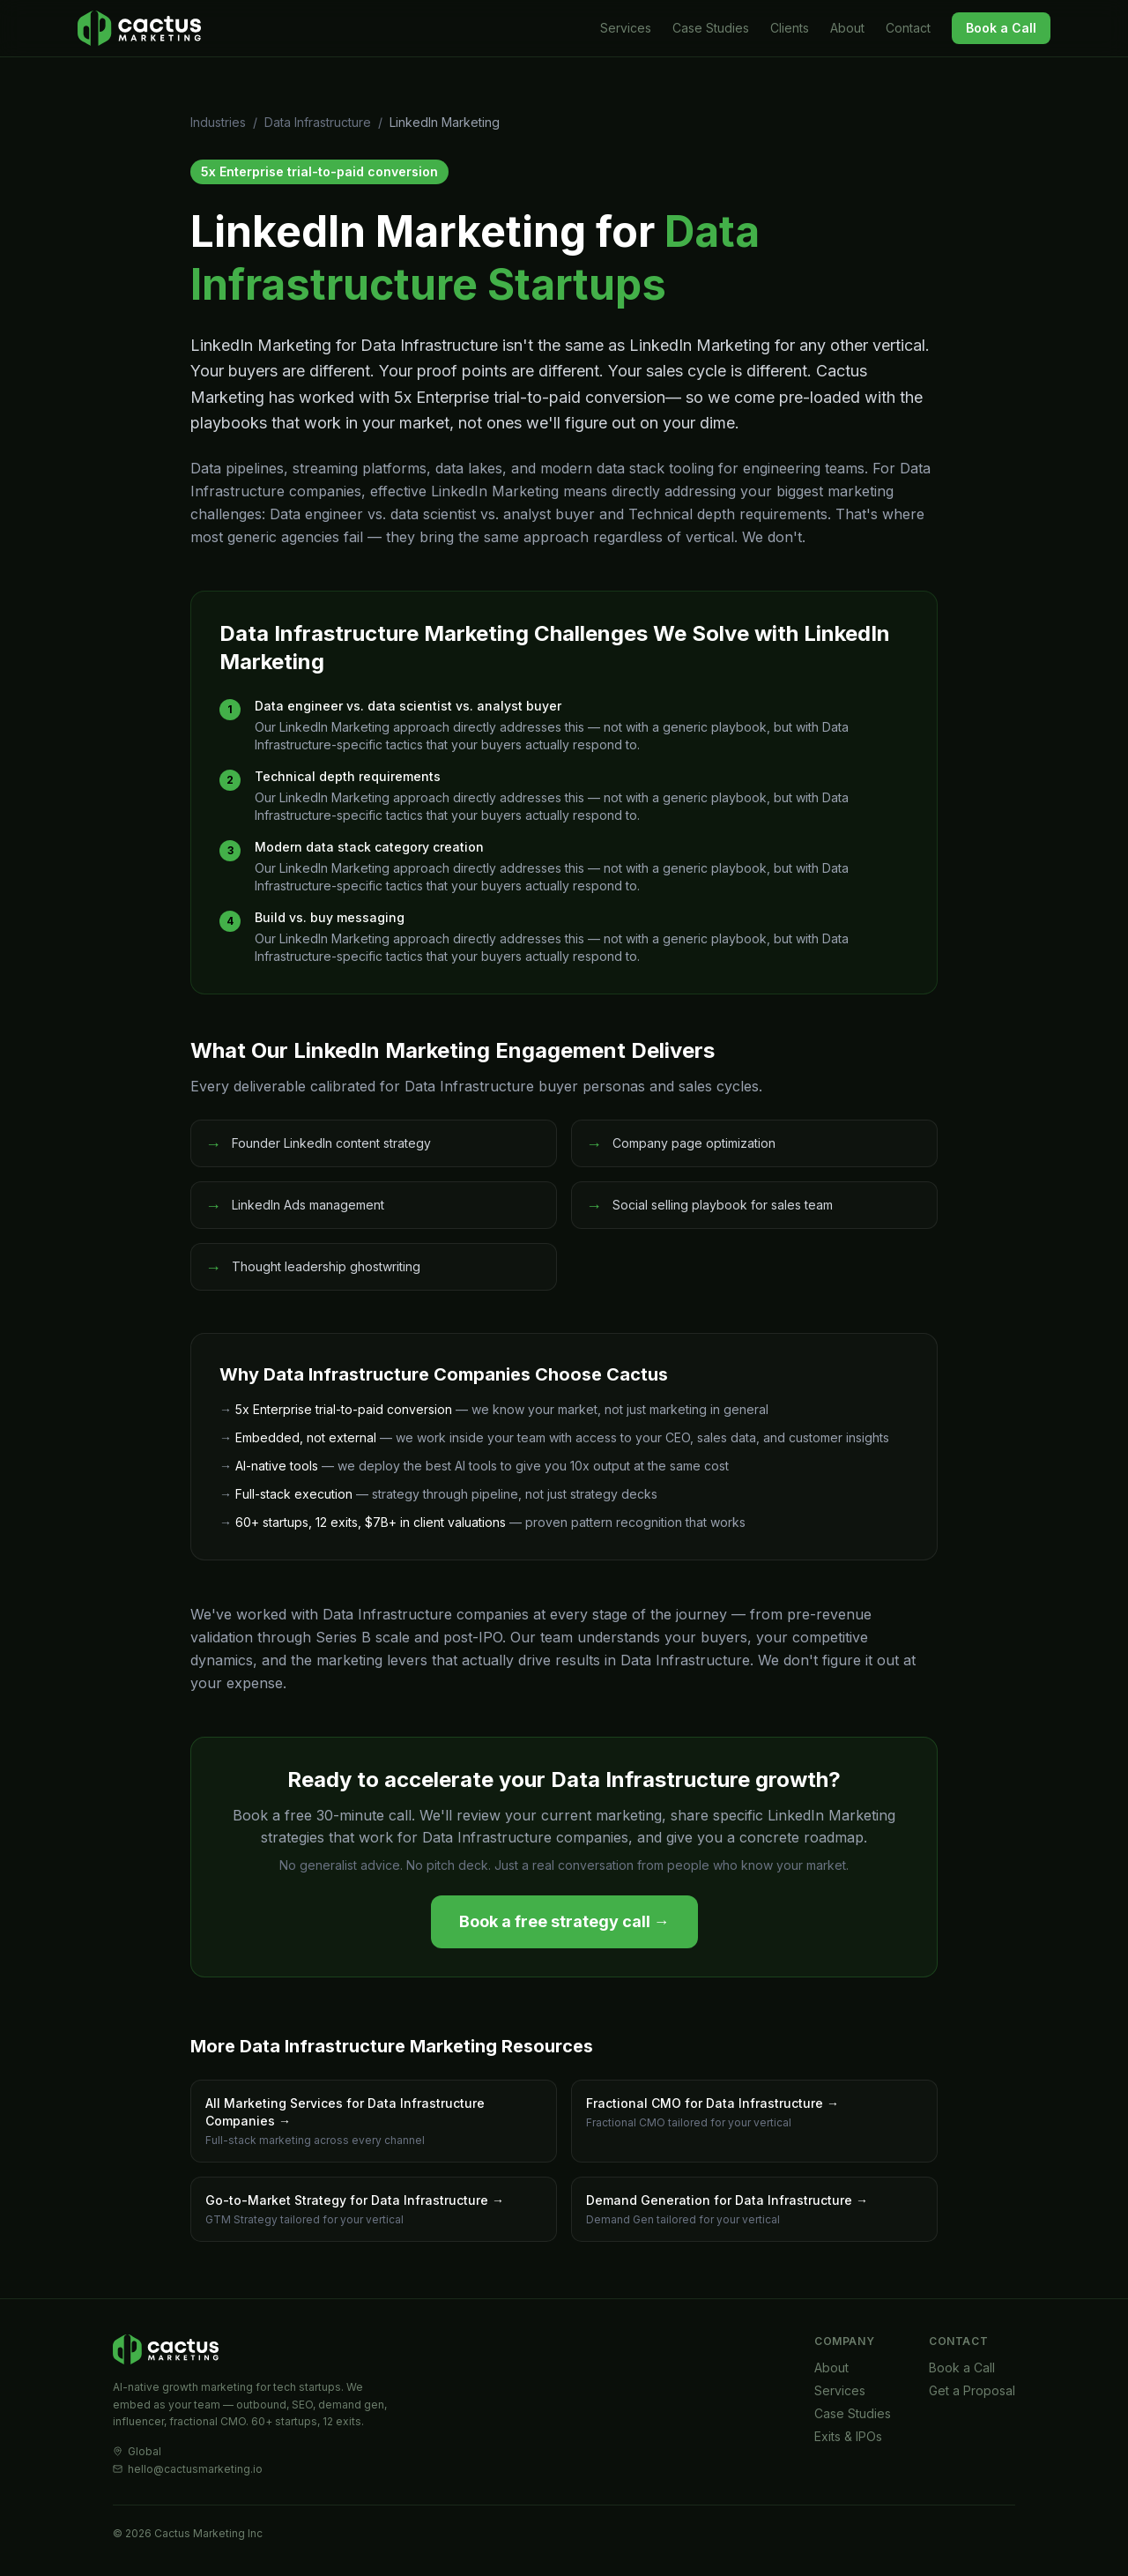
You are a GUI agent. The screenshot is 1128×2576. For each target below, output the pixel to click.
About (847, 27)
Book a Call (1001, 27)
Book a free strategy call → (564, 1921)
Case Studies (710, 27)
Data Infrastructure (317, 122)
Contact (908, 27)
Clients (789, 27)
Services (625, 27)
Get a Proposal (972, 2390)
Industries (218, 122)
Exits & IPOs (848, 2436)
